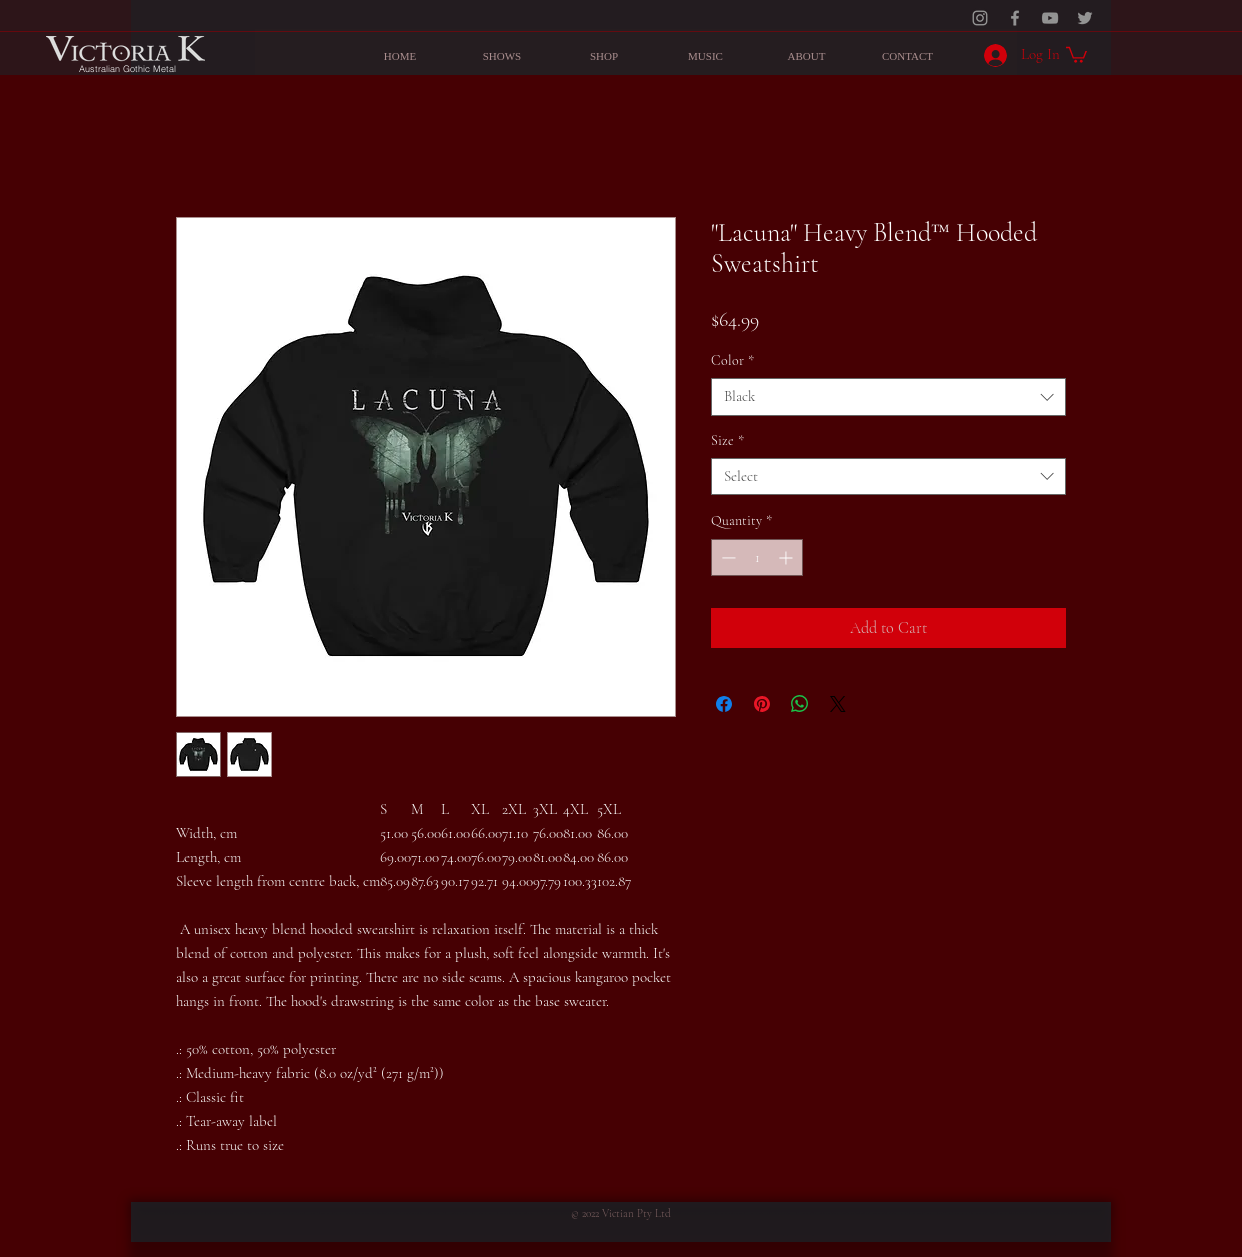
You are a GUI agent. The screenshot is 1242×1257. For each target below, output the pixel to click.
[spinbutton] (757, 557)
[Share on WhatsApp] (800, 704)
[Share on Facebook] (724, 704)
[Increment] (787, 557)
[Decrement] (726, 557)
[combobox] (888, 397)
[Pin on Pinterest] (762, 704)
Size (727, 440)
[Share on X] (838, 704)
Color (732, 360)
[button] (1076, 54)
